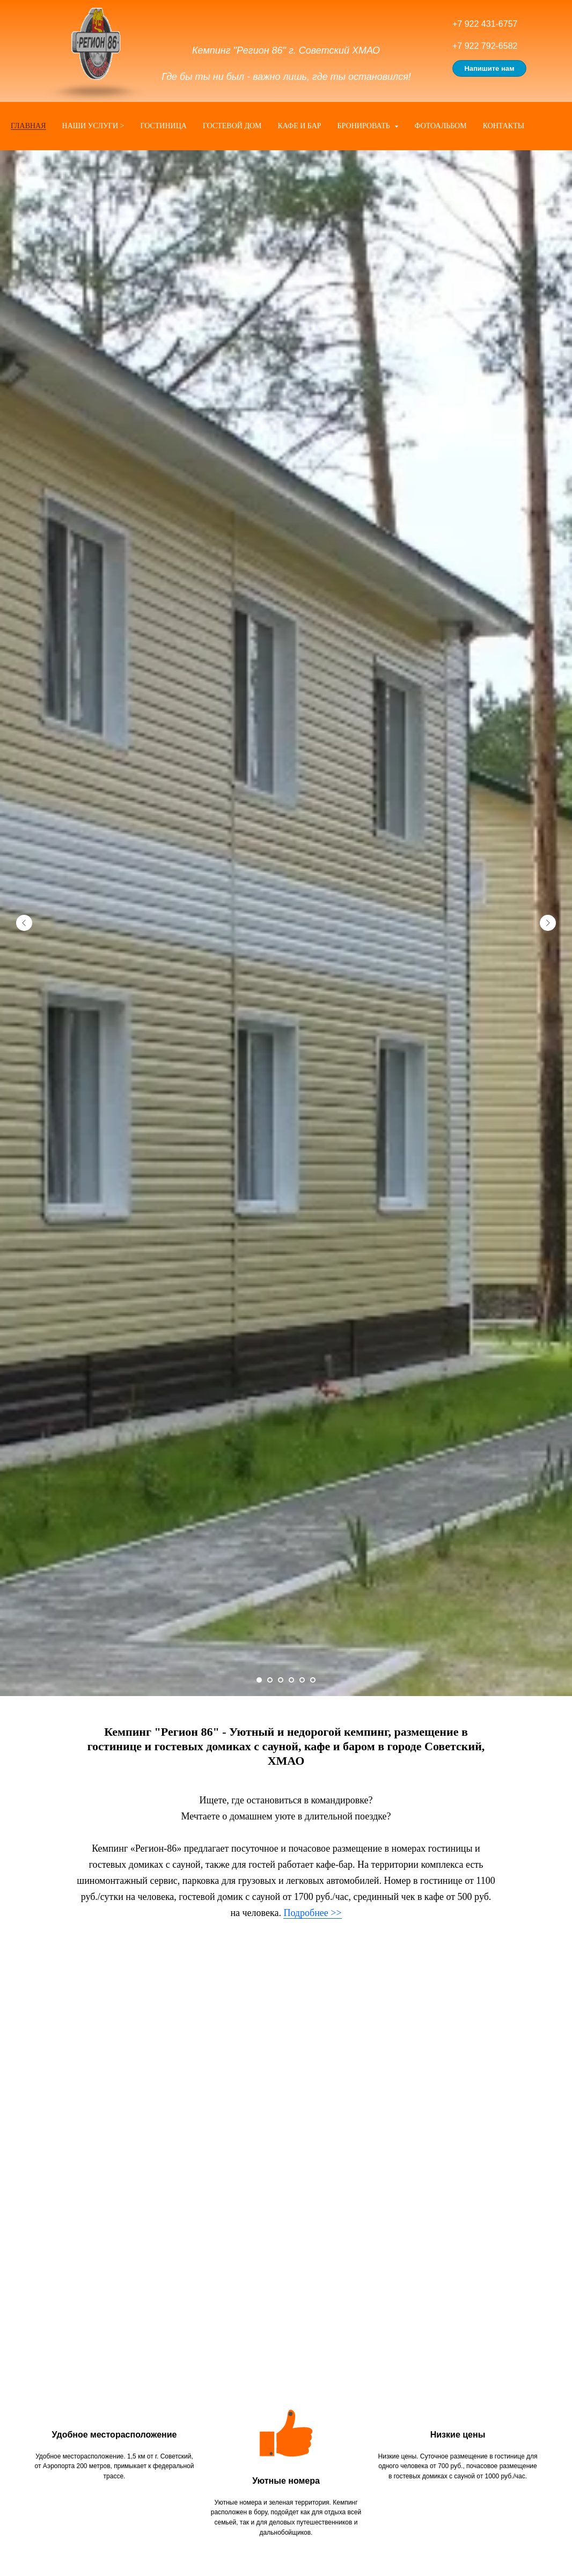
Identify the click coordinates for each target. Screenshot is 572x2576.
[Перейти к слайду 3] (280, 1680)
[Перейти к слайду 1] (259, 1680)
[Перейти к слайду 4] (291, 1680)
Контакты (503, 126)
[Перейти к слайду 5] (302, 1680)
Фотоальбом (440, 126)
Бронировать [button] (365, 126)
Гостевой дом (232, 126)
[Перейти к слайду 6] (313, 1680)
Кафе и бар (299, 126)
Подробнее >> (312, 1912)
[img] (95, 43)
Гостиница (163, 126)
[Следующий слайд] (548, 923)
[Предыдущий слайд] (24, 923)
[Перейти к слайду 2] (270, 1680)
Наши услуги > (93, 126)
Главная (28, 126)
